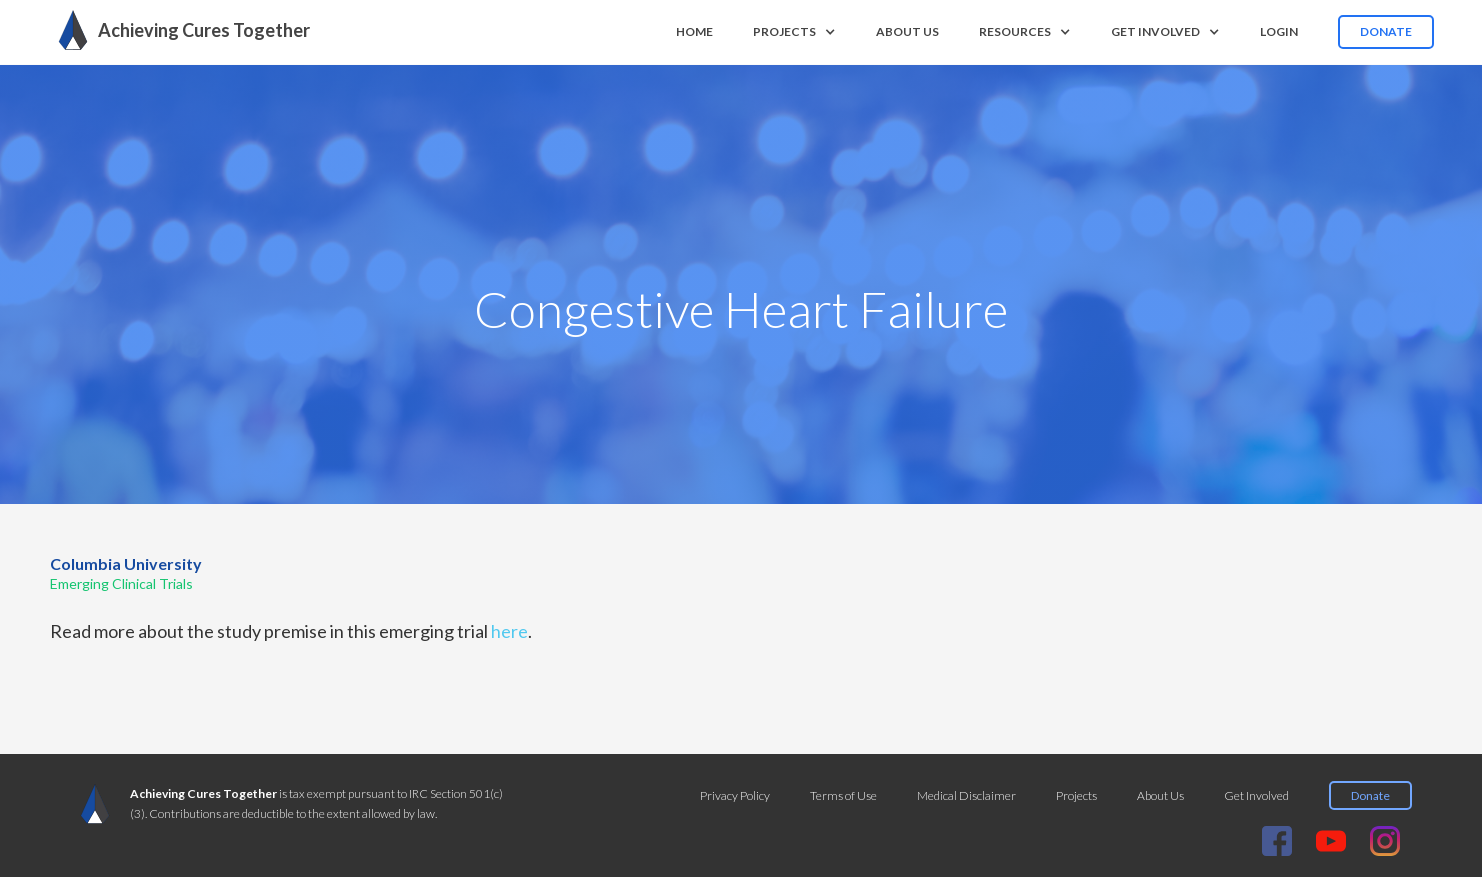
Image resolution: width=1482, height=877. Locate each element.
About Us (1160, 795)
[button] (794, 32)
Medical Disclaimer (966, 795)
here (509, 631)
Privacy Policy (735, 795)
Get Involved (1256, 795)
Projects (1076, 795)
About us (907, 31)
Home (694, 31)
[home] (179, 30)
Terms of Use (843, 795)
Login (1279, 31)
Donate (1386, 31)
